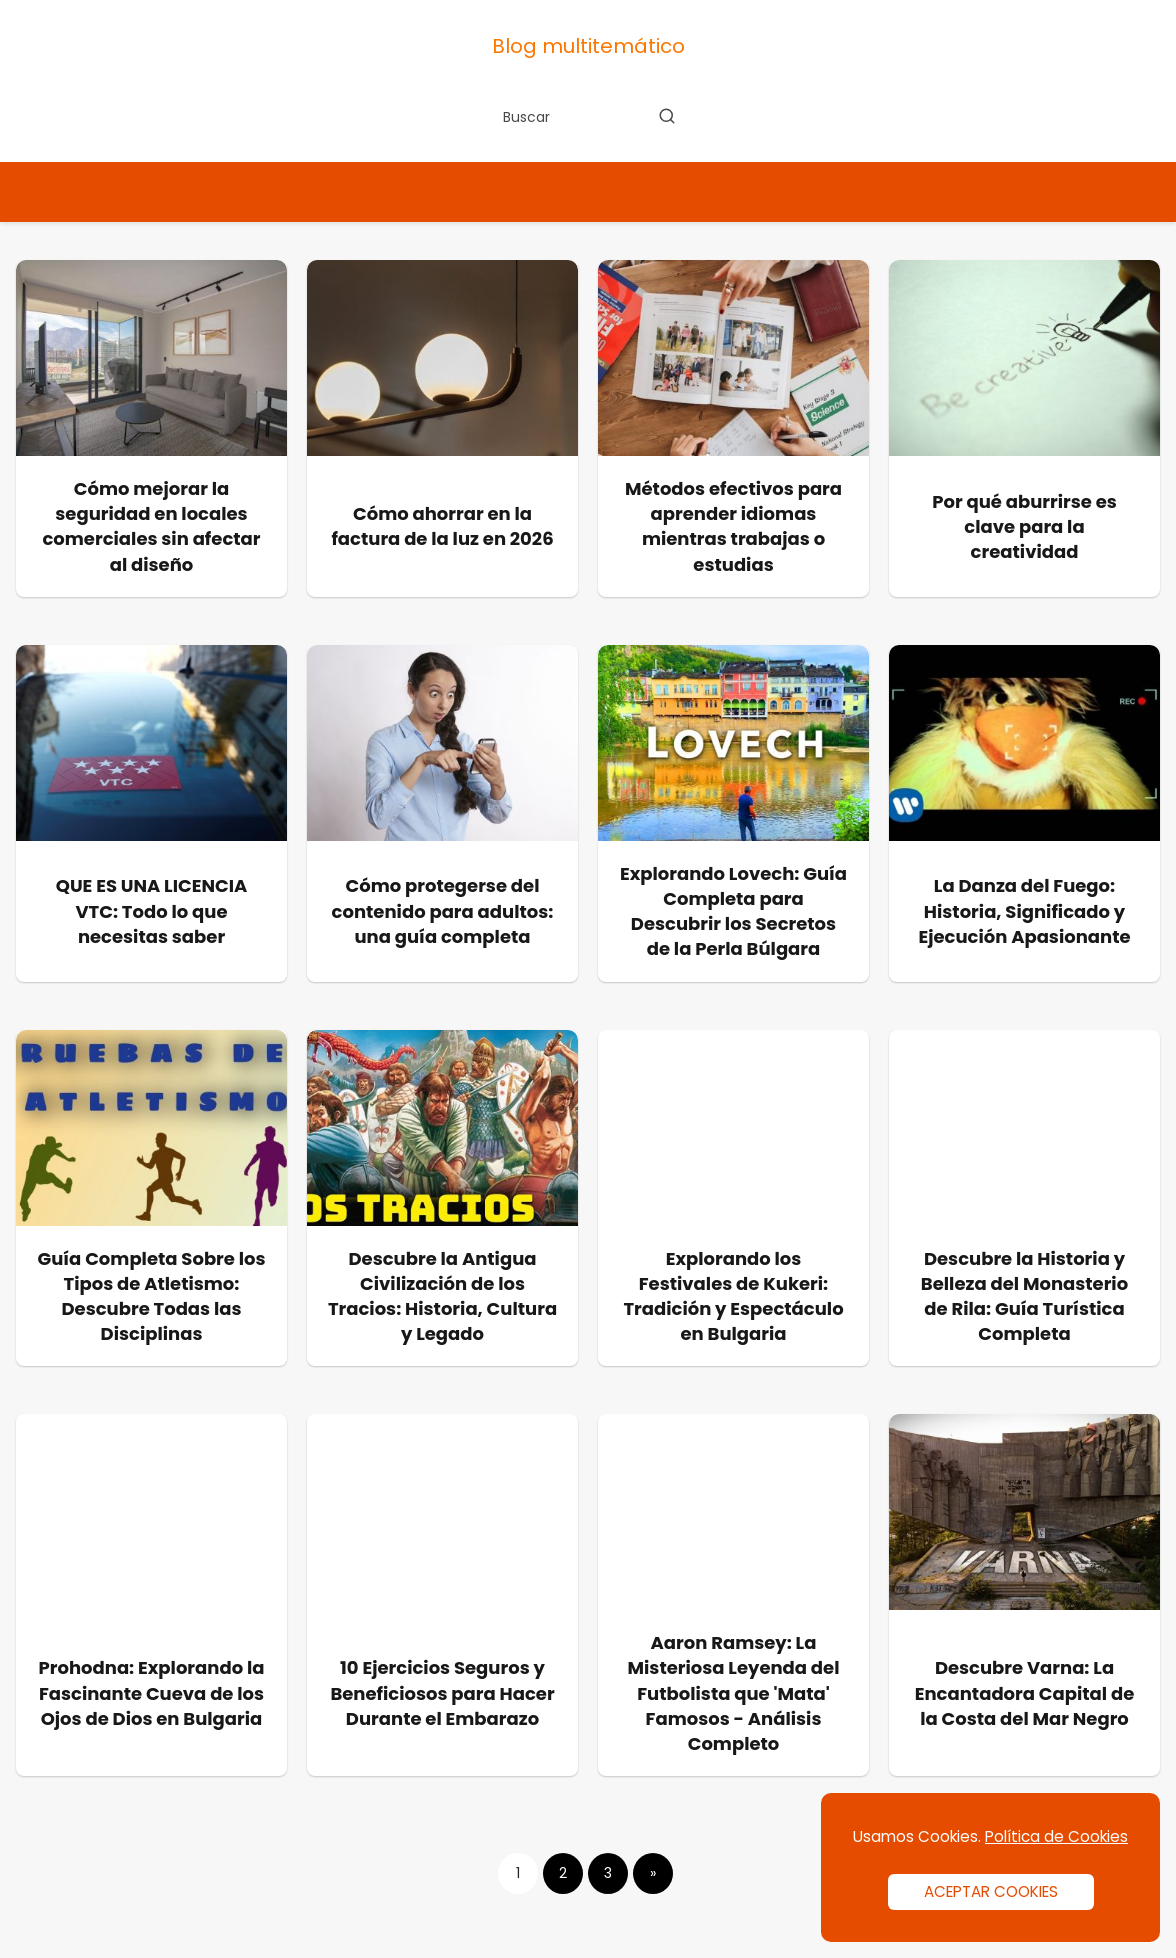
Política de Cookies (1056, 1836)
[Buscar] (667, 116)
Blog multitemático (588, 46)
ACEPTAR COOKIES (991, 1891)
